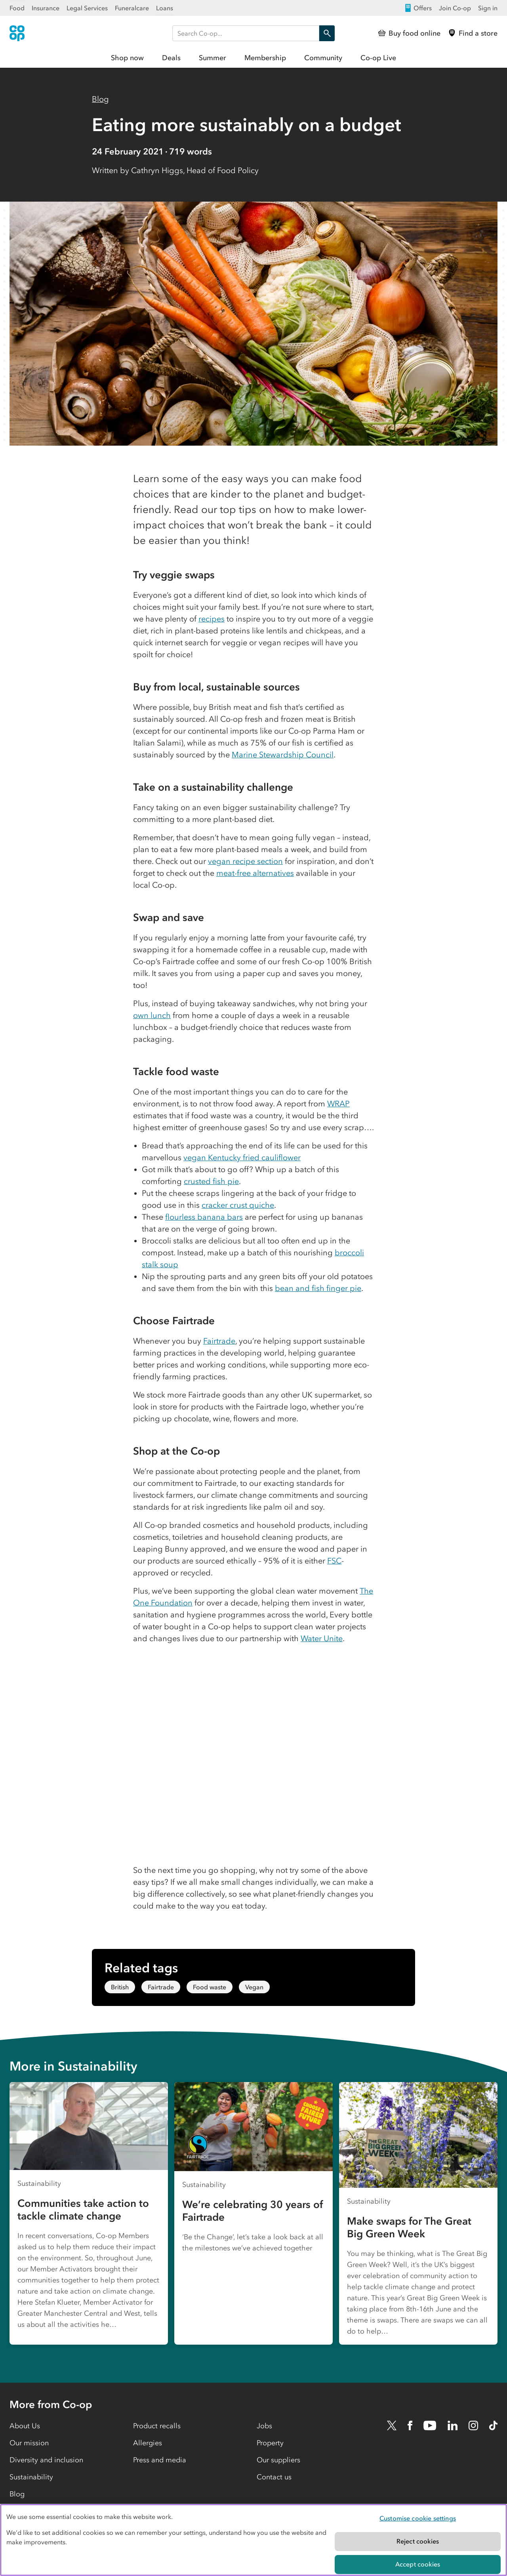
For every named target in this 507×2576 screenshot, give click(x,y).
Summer (212, 57)
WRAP (338, 1103)
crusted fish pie (211, 1181)
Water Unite (322, 1638)
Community (323, 57)
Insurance (45, 8)
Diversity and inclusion (46, 2460)
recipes (211, 619)
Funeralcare (132, 8)
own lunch (152, 1015)
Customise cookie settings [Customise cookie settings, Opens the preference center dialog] (417, 2518)
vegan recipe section (245, 861)
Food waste (209, 1987)
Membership (265, 57)
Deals (171, 57)
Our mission (29, 2443)
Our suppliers (278, 2460)
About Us (25, 2426)
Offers (418, 8)
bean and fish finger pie (318, 1288)
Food (17, 8)
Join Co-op (455, 8)
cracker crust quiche (238, 1205)
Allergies (147, 2443)
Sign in (487, 8)
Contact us (274, 2477)
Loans (164, 8)
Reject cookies (417, 2541)
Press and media (159, 2460)
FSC (334, 1560)
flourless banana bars (204, 1217)
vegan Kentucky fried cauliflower (242, 1157)
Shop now (127, 57)
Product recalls (157, 2426)
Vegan (254, 1987)
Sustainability (31, 2477)
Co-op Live (378, 57)
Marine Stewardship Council (283, 754)
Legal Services (87, 8)
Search (325, 33)
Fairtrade (219, 1341)
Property (270, 2443)
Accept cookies (417, 2564)
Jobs (264, 2426)
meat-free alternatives (255, 873)
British (120, 1987)
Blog (100, 99)
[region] (253, 2540)
